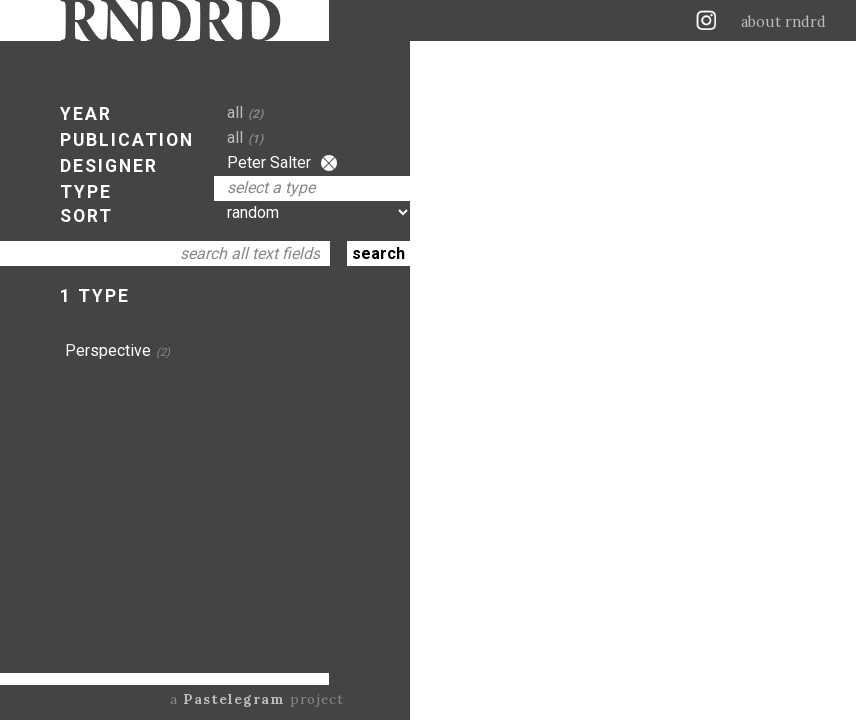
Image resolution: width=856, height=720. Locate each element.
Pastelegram (234, 699)
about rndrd (783, 22)
